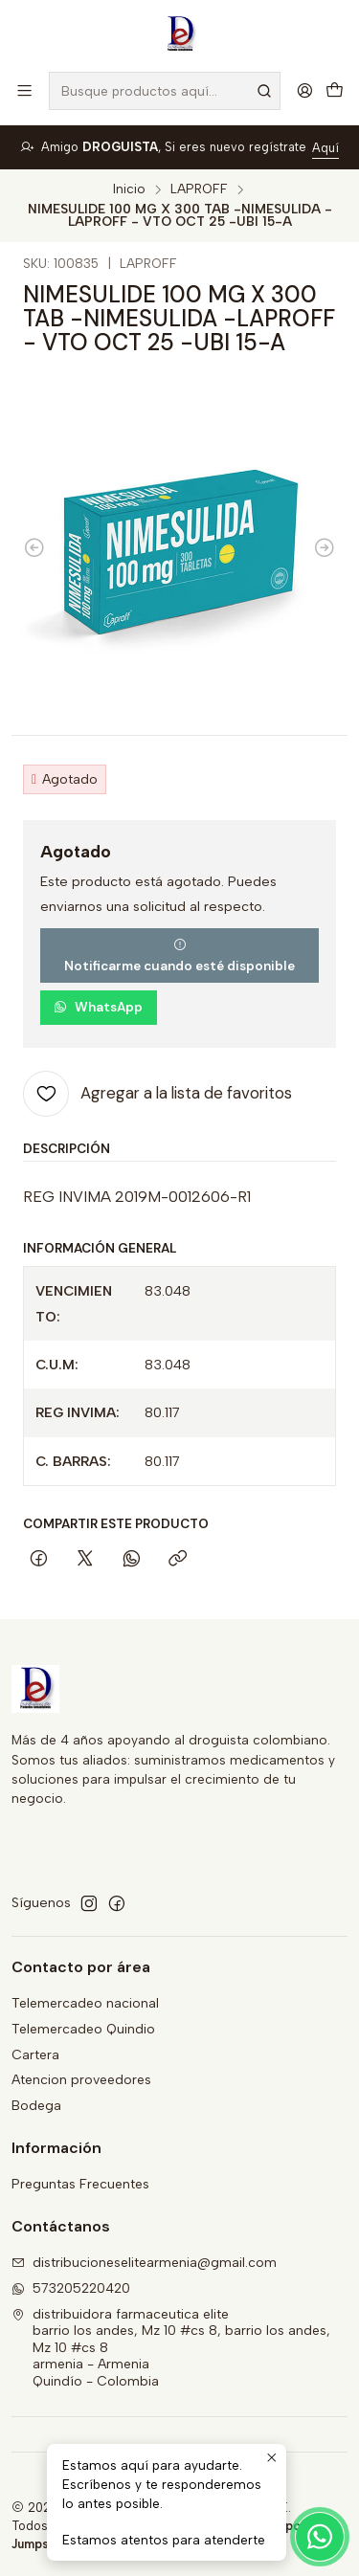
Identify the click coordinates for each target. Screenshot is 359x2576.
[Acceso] (305, 90)
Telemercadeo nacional (85, 2003)
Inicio (129, 189)
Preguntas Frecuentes (80, 2184)
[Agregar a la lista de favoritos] (157, 1094)
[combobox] (164, 91)
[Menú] (24, 90)
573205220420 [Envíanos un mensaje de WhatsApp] (70, 2288)
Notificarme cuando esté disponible (179, 956)
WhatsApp (98, 1007)
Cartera (35, 2055)
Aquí (325, 148)
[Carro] (335, 91)
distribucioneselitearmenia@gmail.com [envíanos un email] (144, 2262)
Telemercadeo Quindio (83, 2029)
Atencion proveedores (81, 2080)
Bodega (36, 2106)
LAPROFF (199, 189)
